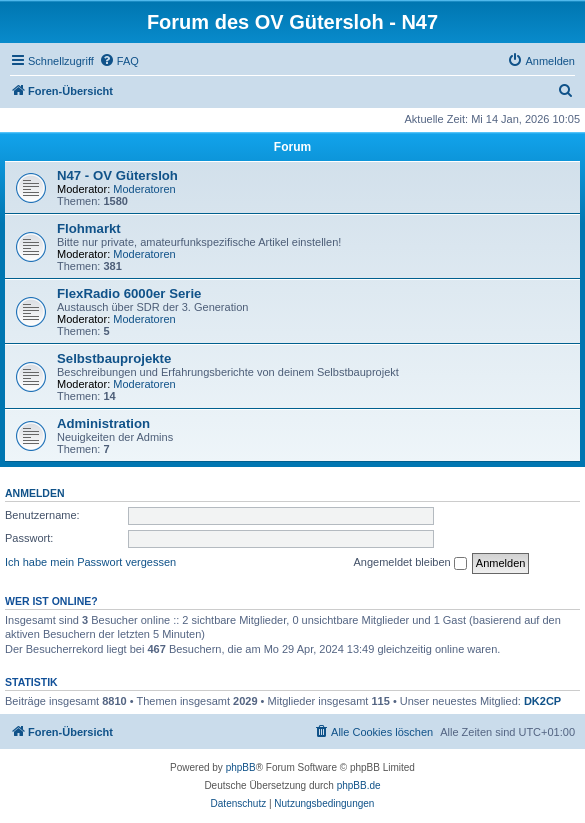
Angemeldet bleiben (409, 563)
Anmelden (35, 493)
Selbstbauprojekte (114, 358)
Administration (103, 423)
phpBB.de (359, 785)
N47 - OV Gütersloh (117, 175)
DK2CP (542, 701)
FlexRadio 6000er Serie (129, 293)
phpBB (241, 767)
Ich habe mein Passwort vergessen (90, 562)
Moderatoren (144, 189)
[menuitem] (119, 61)
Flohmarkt (89, 228)
